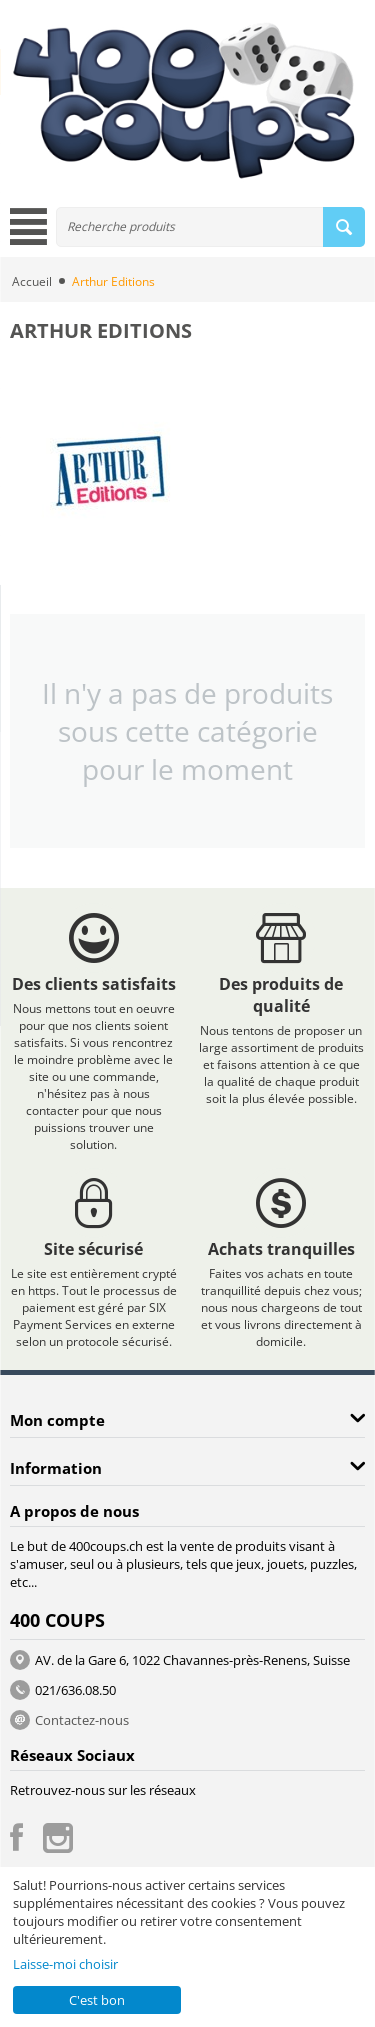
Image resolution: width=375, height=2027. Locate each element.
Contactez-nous (82, 1720)
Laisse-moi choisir (65, 1964)
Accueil (32, 281)
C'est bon (97, 2000)
